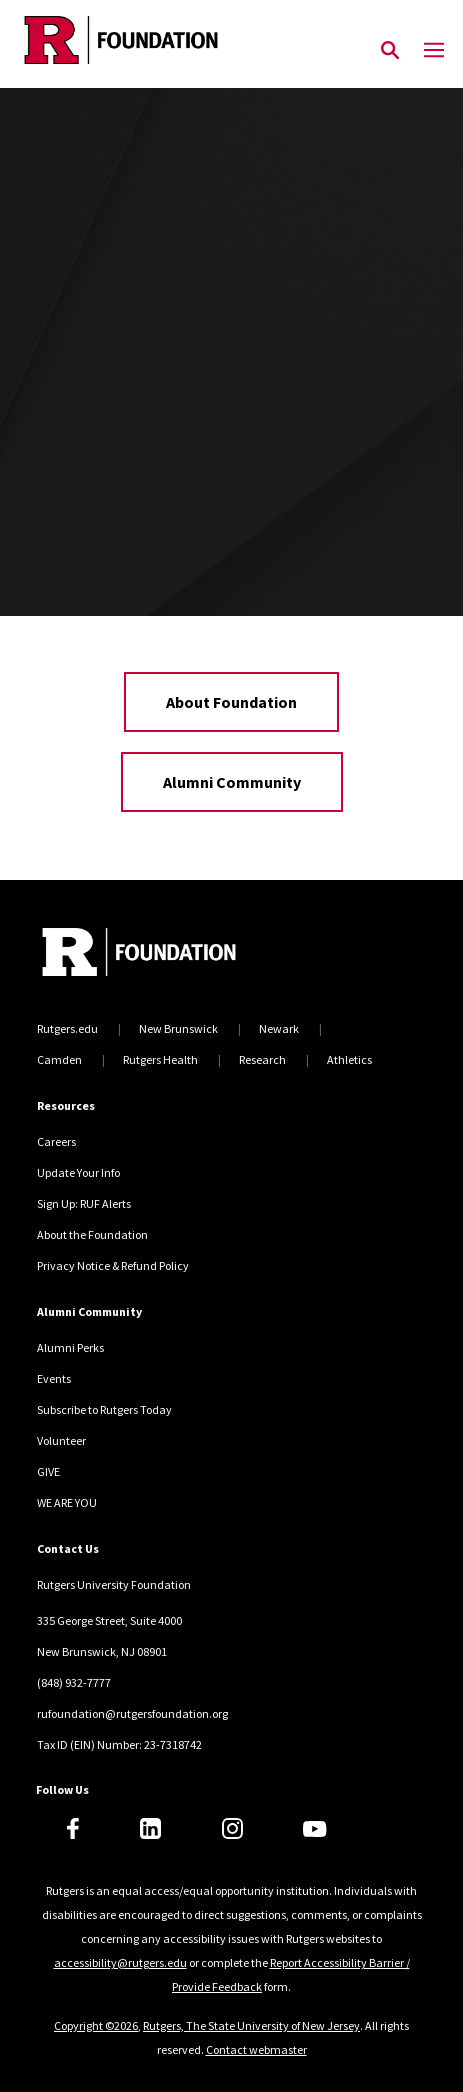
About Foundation (231, 702)
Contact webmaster (256, 2049)
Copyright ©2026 (96, 2025)
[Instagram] (232, 1828)
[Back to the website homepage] (121, 40)
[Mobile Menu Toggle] (434, 51)
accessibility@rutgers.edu (120, 1962)
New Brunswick (178, 1028)
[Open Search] (390, 51)
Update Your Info (78, 1172)
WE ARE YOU (67, 1502)
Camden (59, 1059)
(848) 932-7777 (74, 1682)
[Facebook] (73, 1828)
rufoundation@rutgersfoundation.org (132, 1713)
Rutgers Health (160, 1059)
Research (262, 1059)
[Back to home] (172, 954)
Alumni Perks (70, 1347)
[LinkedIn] (150, 1828)
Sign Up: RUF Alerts (84, 1203)
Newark (279, 1028)
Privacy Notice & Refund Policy (113, 1265)
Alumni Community (232, 782)
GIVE (48, 1471)
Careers (56, 1141)
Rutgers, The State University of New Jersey (251, 2025)
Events (54, 1378)
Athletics (349, 1059)
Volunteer (61, 1440)
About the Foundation (92, 1234)
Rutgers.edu (67, 1028)
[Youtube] (314, 1829)
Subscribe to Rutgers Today (104, 1409)
